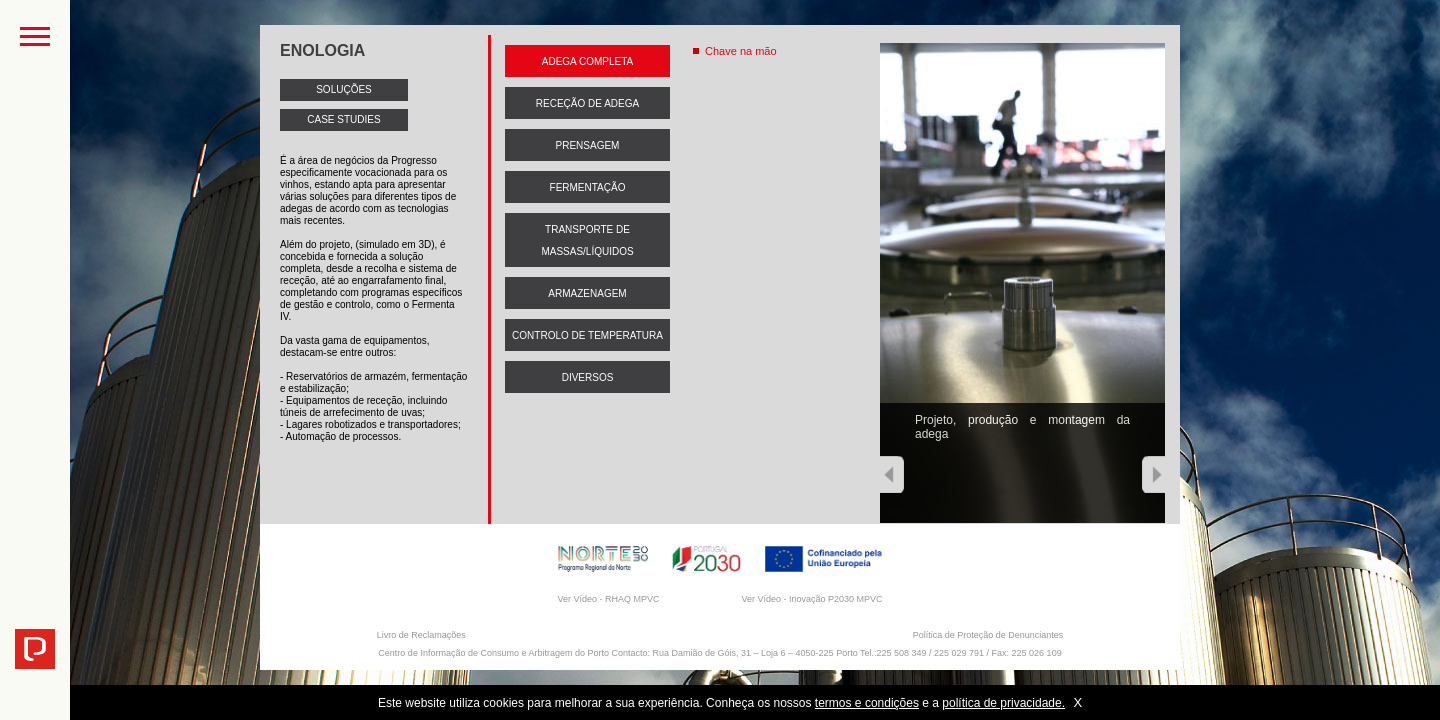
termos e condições (867, 703)
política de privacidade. (1003, 703)
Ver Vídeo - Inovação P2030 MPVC (811, 599)
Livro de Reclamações (421, 635)
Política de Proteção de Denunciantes (988, 635)
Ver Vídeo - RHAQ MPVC (608, 599)
